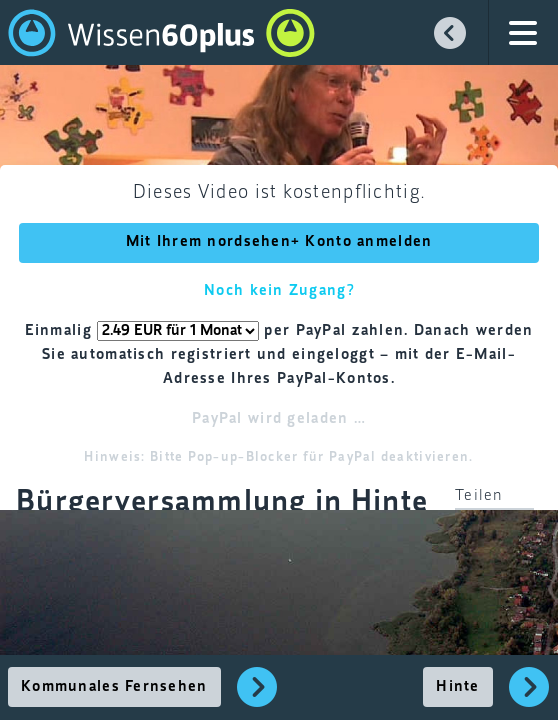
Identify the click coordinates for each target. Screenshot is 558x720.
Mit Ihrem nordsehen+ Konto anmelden (279, 242)
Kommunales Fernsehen (114, 687)
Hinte (457, 687)
